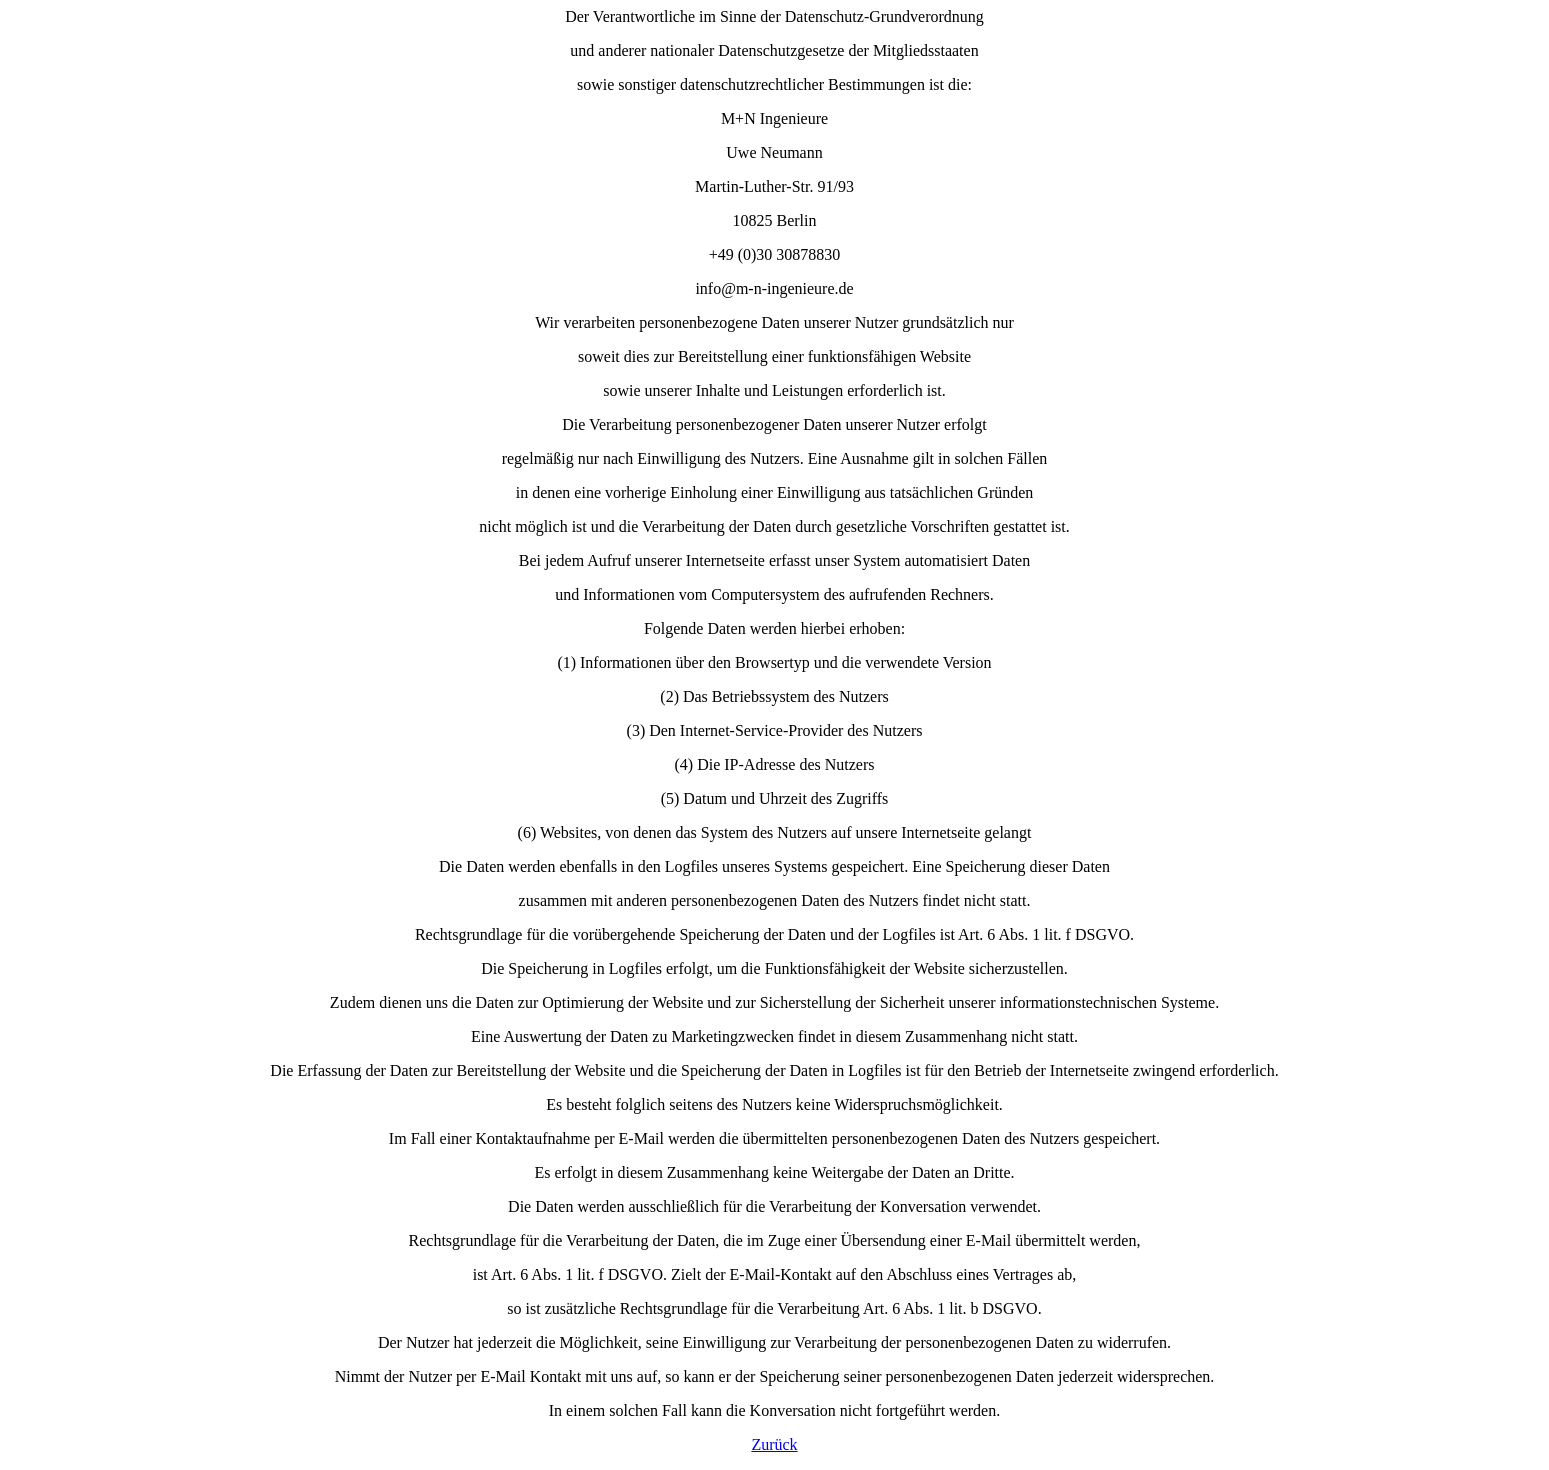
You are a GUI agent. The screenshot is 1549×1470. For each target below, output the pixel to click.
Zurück (774, 1444)
